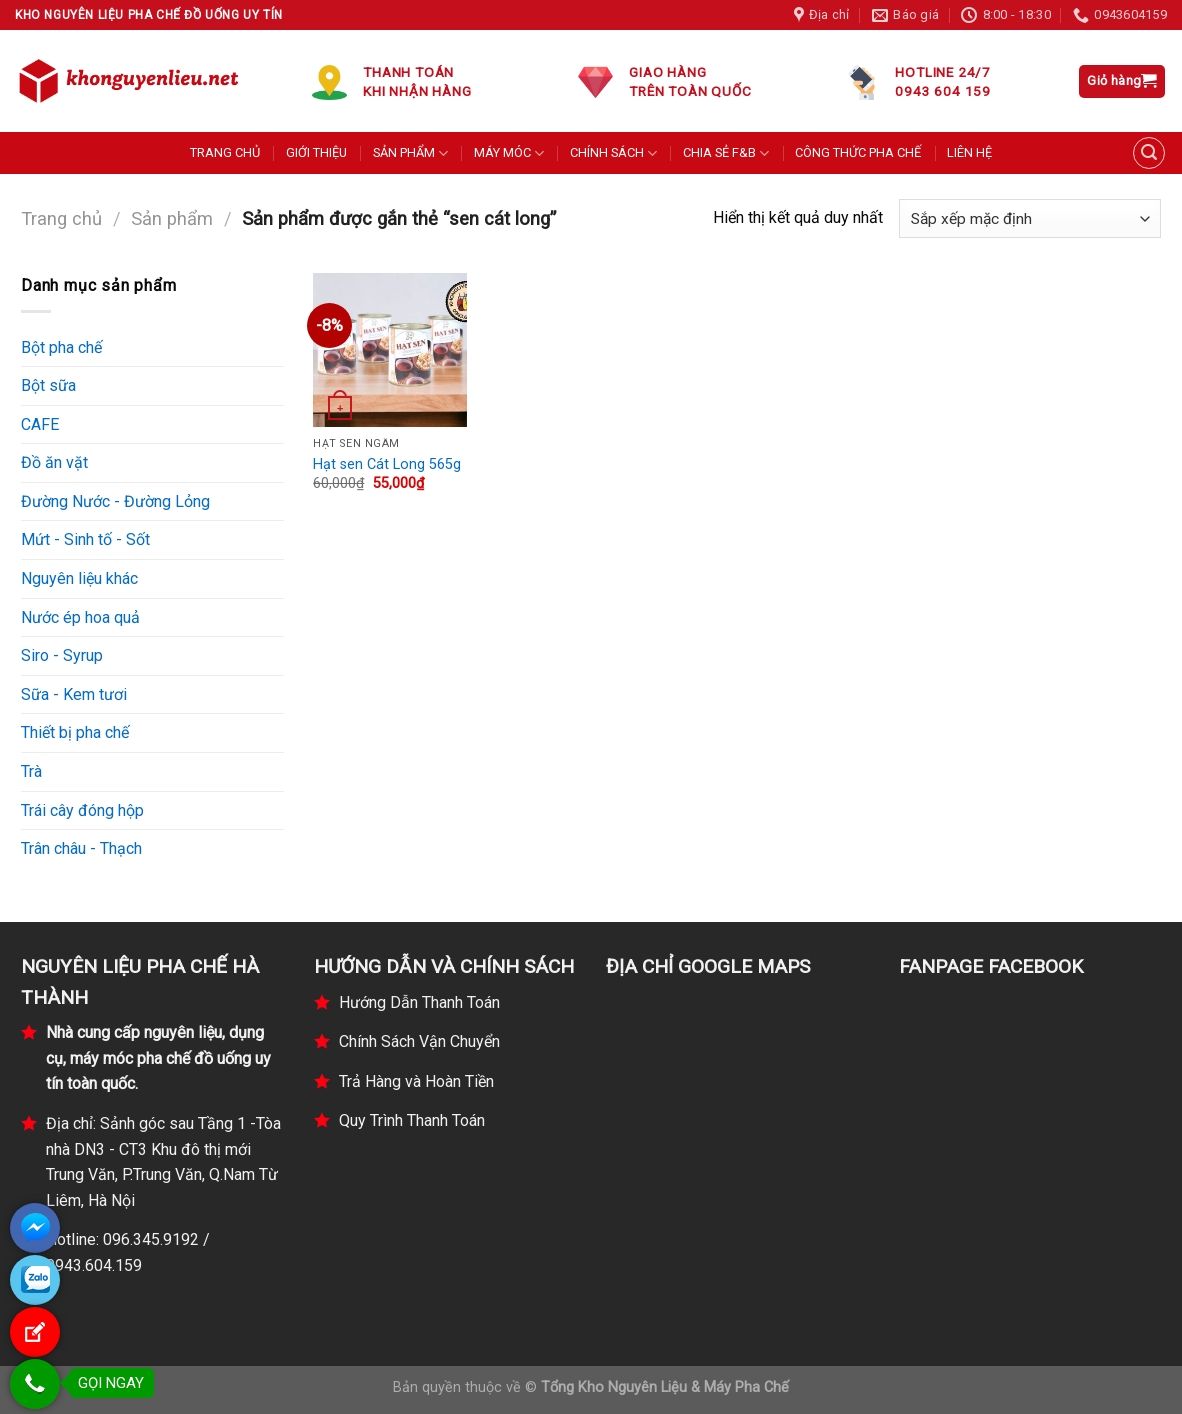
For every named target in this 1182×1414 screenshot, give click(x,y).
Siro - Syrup (62, 655)
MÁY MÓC (509, 153)
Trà (31, 771)
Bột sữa (48, 385)
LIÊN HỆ (969, 152)
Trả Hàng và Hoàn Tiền (416, 1081)
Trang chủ (61, 218)
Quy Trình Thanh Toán (412, 1120)
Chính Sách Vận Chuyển (419, 1041)
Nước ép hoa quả (80, 617)
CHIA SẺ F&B (726, 153)
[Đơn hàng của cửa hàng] (1030, 218)
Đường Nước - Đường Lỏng (115, 501)
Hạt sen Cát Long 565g (387, 464)
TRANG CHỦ (225, 152)
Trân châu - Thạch (81, 848)
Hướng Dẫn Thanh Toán (419, 1002)
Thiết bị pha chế (75, 732)
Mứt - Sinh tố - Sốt (85, 539)
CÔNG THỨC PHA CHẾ (858, 152)
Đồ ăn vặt (54, 462)
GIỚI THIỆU (316, 152)
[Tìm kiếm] (1149, 153)
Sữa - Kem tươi (74, 694)
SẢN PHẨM (410, 153)
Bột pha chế (61, 347)
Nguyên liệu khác (79, 578)
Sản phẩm (172, 218)
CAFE (40, 424)
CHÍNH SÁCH (613, 153)
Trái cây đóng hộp (82, 810)
